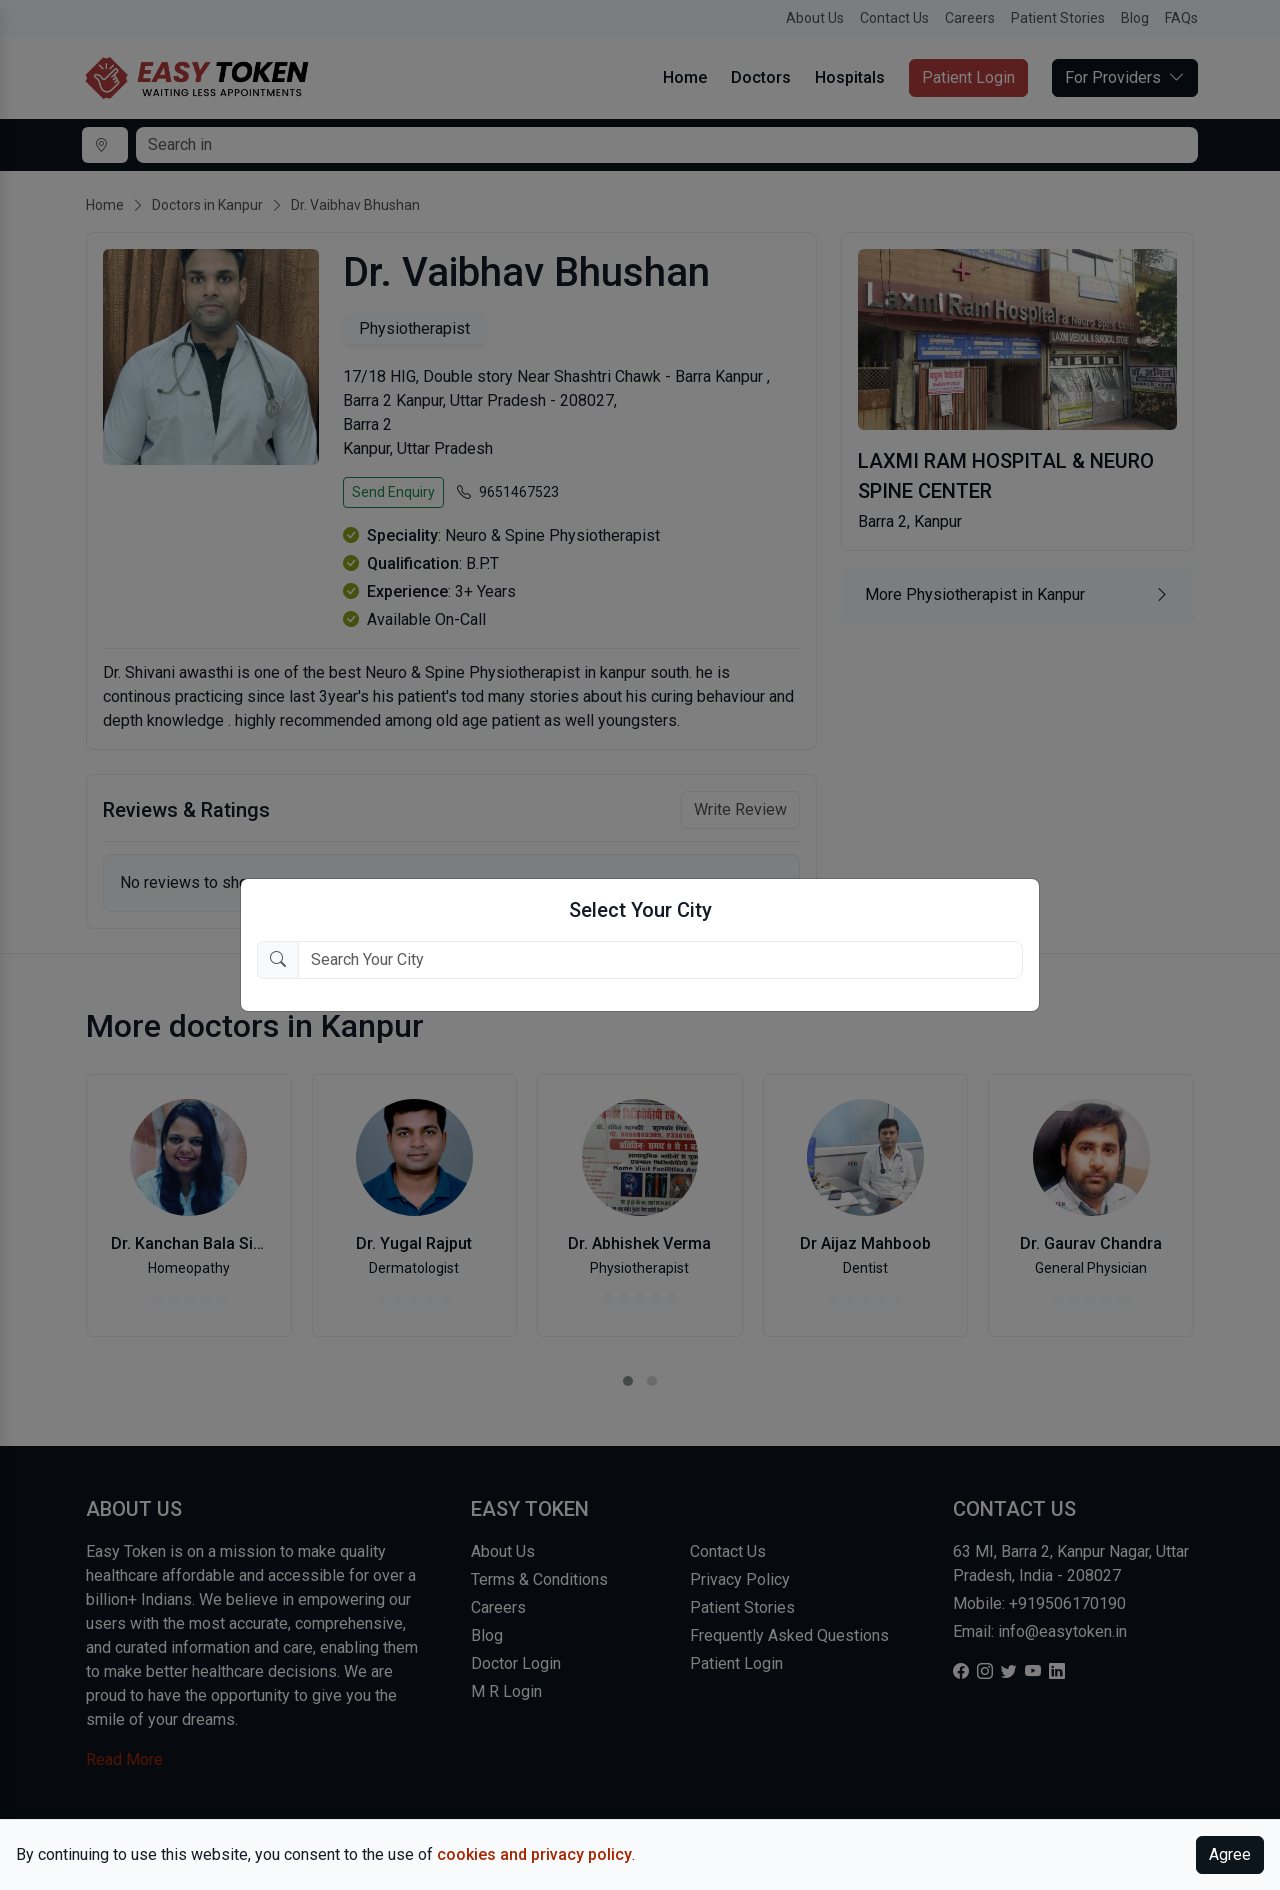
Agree (1230, 1854)
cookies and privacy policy (534, 1854)
